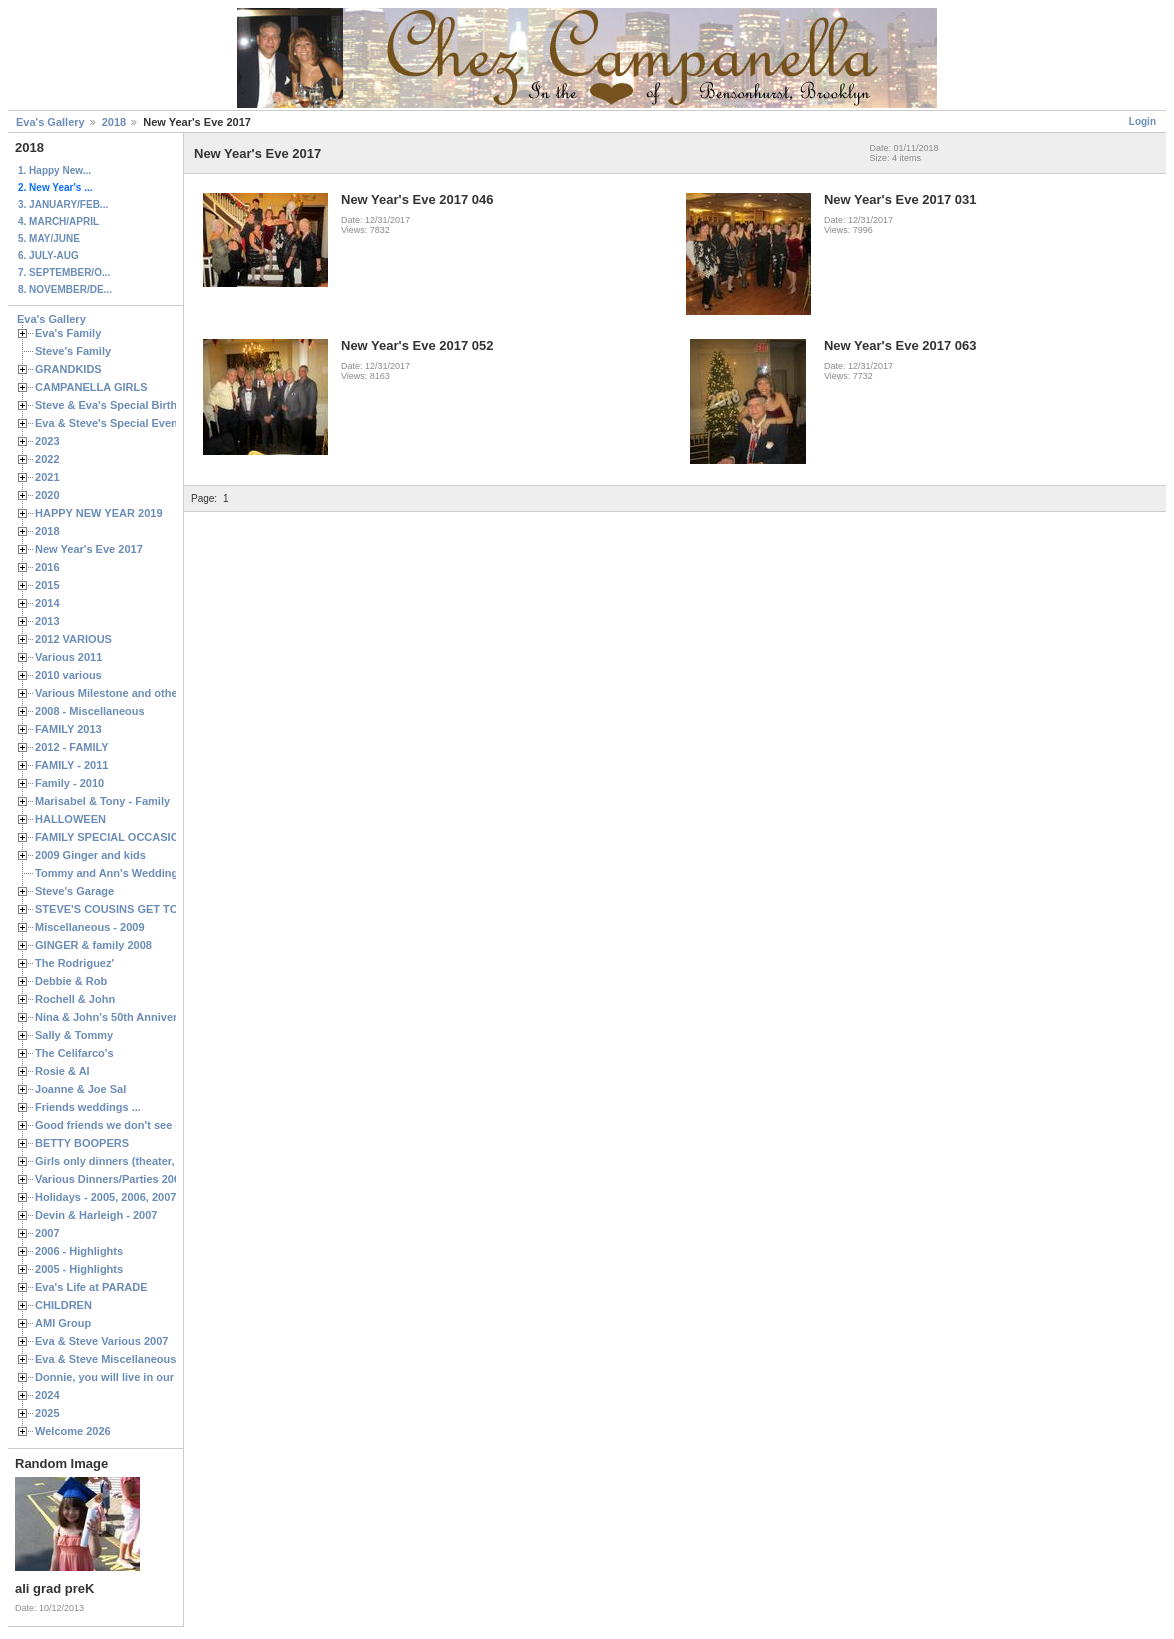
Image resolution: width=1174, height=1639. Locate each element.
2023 (47, 441)
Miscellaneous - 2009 (90, 927)
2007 (47, 1233)
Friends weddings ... (88, 1107)
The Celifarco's (74, 1053)
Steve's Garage (74, 891)
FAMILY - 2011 (71, 765)
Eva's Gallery (50, 122)
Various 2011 (68, 657)
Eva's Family (68, 333)
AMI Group (63, 1323)
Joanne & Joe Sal (80, 1089)
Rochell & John (75, 999)
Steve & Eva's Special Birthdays (118, 405)
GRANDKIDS (68, 369)
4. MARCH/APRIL (58, 221)
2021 (47, 477)
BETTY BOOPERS (82, 1143)
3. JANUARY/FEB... (63, 204)
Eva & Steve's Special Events (111, 423)
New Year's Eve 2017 (89, 549)
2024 (47, 1395)
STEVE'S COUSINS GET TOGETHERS (133, 909)
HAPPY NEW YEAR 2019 (99, 513)
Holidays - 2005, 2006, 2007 (105, 1197)
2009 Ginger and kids (90, 855)
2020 (47, 495)
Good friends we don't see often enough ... (146, 1125)
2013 (47, 621)
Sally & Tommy (74, 1035)
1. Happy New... (54, 170)
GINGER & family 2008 (93, 945)
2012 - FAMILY (72, 747)
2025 (47, 1413)
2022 (47, 459)
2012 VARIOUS (73, 639)
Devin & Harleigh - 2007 (96, 1215)
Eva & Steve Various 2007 (102, 1341)
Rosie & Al (62, 1071)
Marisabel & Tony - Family (102, 801)
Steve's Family (73, 351)
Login (1142, 121)
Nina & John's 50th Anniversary (117, 1017)
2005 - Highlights (79, 1269)
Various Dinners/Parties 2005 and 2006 (135, 1179)
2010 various (68, 675)
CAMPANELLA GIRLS (91, 387)
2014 (47, 603)
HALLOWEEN (70, 819)
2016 (47, 567)
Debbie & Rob (71, 981)
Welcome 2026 (73, 1431)
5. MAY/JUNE (49, 238)
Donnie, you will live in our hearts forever (142, 1377)
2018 (114, 122)
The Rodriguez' (74, 963)
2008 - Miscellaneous (90, 711)
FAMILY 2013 (68, 729)
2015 (47, 585)
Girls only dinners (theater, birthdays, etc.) (145, 1161)
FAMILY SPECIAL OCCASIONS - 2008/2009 (145, 837)
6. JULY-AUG (48, 255)
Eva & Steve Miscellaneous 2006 (119, 1359)
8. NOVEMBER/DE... (65, 289)
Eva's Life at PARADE (91, 1287)
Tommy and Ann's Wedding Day (118, 873)
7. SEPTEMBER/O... (64, 272)
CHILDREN (63, 1305)
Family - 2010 (69, 783)
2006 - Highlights (79, 1251)
